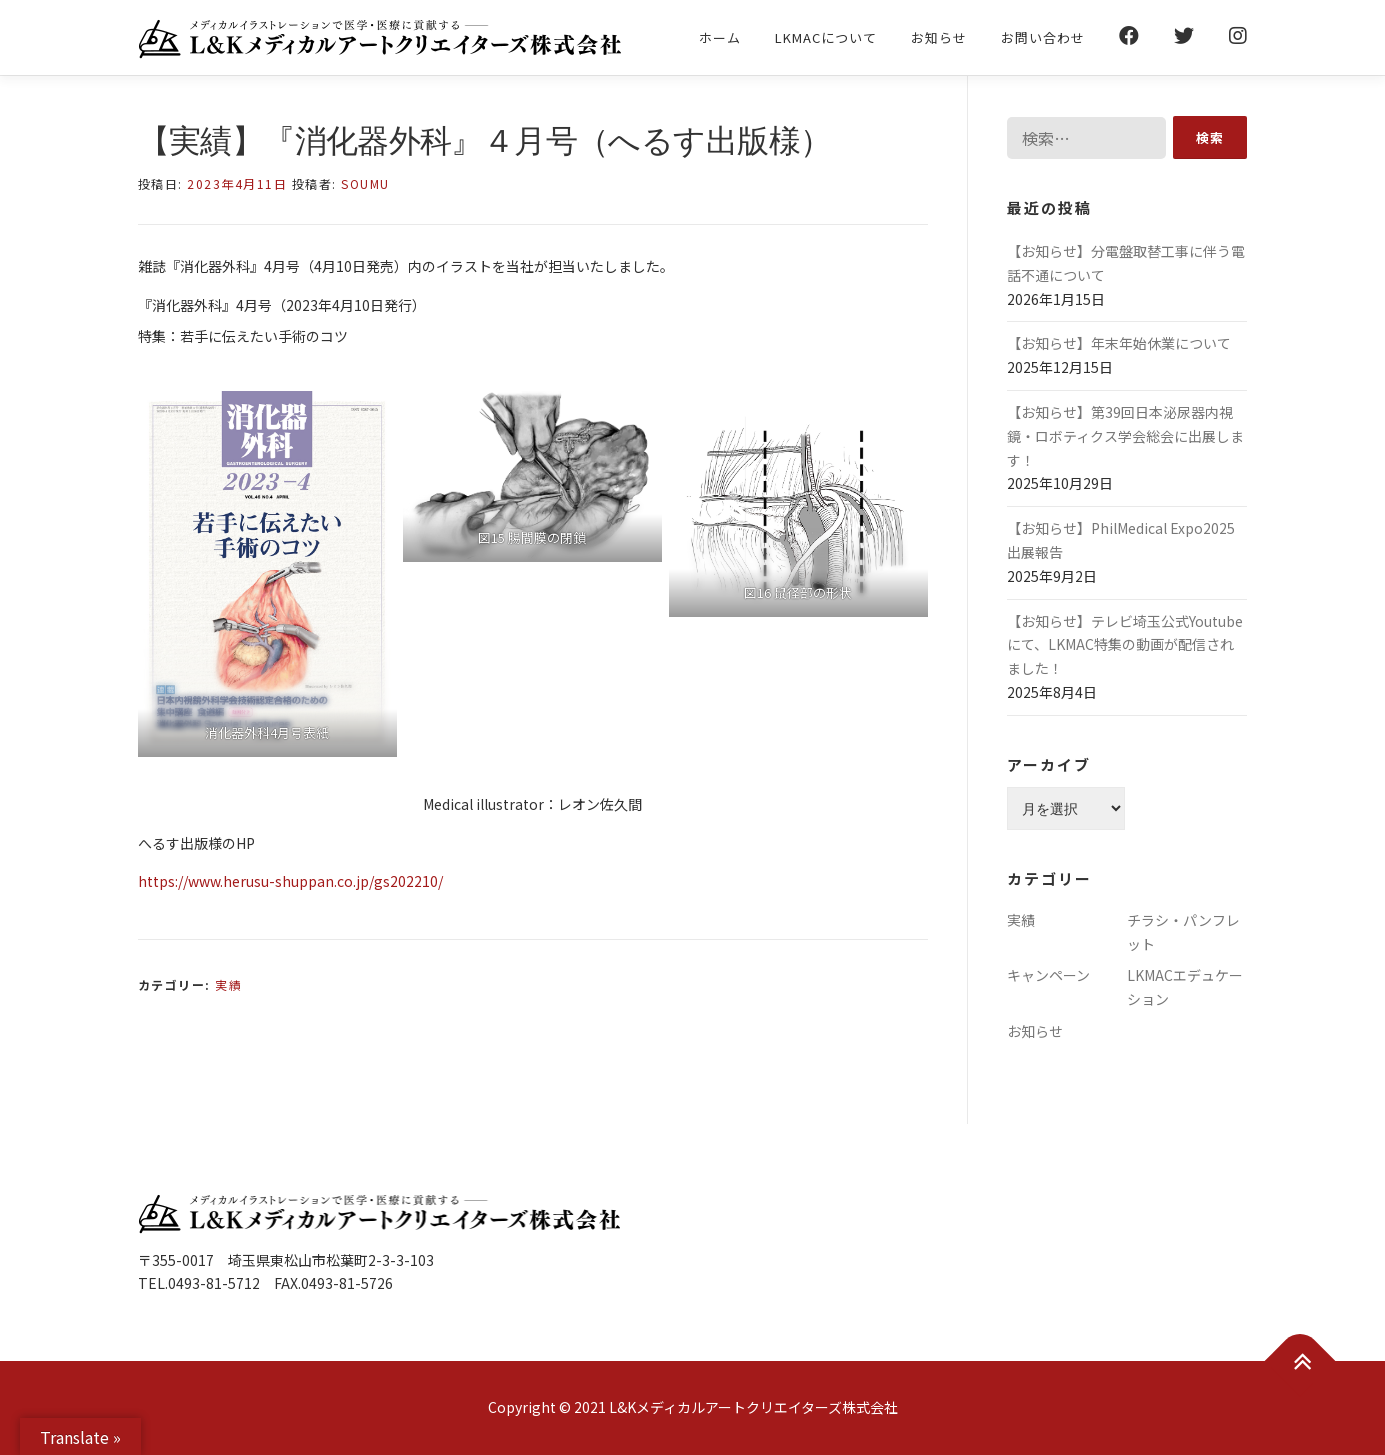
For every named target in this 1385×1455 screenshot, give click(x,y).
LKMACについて (826, 37)
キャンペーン (1048, 975)
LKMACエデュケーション (1185, 987)
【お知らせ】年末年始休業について (1119, 343)
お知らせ (939, 37)
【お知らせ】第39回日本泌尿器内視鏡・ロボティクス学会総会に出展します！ (1125, 436)
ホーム (720, 37)
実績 (228, 984)
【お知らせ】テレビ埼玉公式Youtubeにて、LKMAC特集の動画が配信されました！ (1125, 645)
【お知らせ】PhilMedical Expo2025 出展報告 (1121, 540)
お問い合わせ (1043, 37)
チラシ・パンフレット (1183, 932)
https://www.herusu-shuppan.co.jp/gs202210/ (290, 881)
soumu (365, 183)
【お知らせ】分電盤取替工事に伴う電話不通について (1126, 263)
